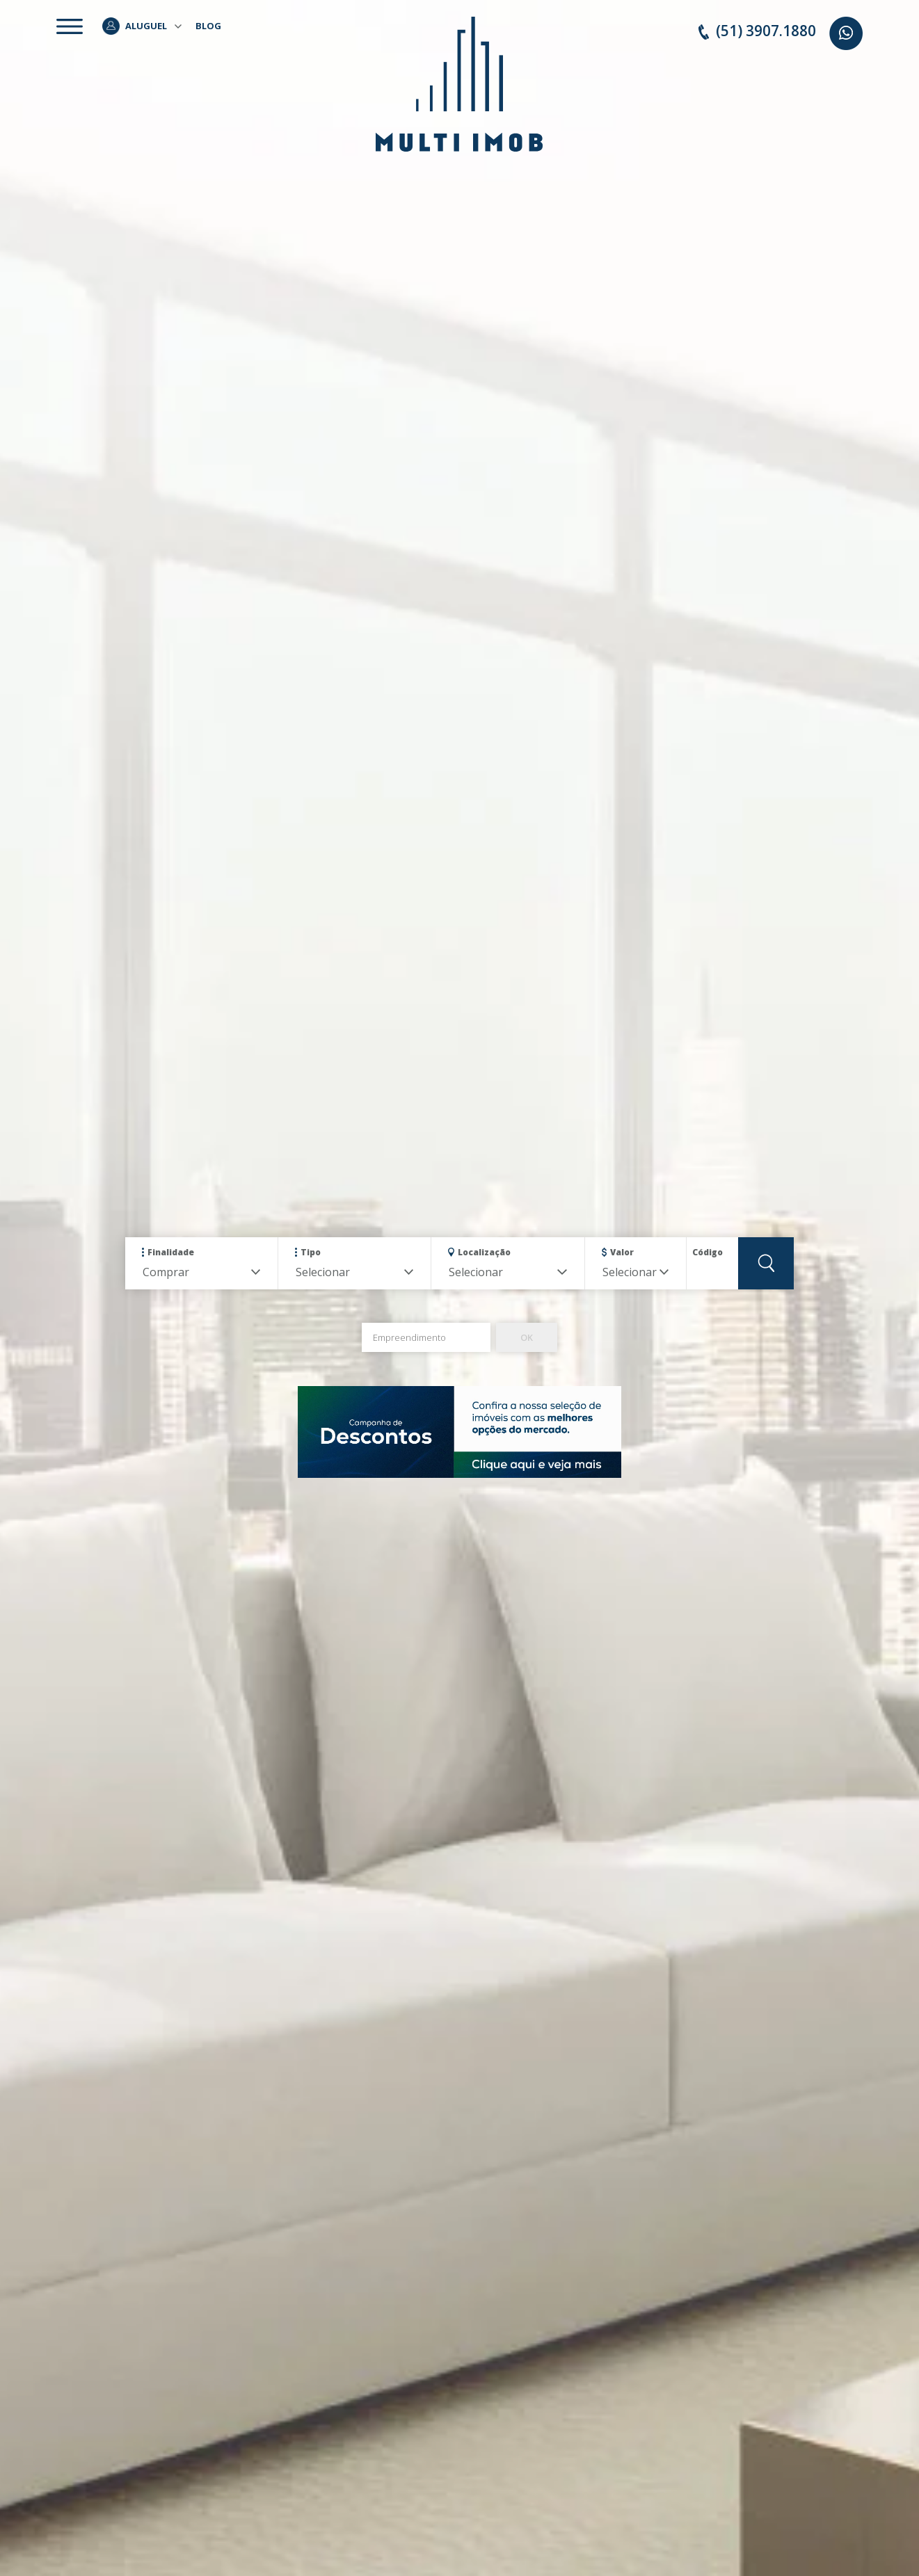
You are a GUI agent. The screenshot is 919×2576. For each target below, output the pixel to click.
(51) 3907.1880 (757, 30)
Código (707, 1252)
